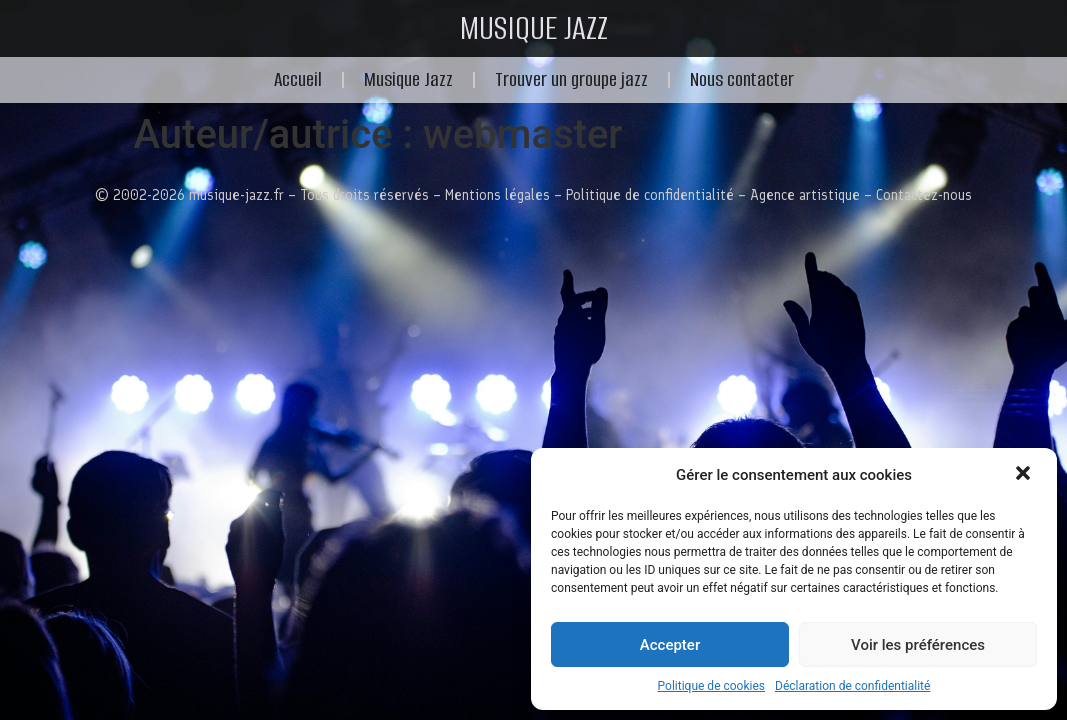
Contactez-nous (924, 195)
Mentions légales (497, 195)
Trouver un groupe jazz (571, 79)
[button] (1025, 475)
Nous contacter (742, 79)
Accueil (298, 79)
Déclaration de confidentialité (852, 686)
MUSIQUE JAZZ (534, 28)
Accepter (670, 645)
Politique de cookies (711, 686)
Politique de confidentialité (650, 195)
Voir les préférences (918, 645)
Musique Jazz (408, 79)
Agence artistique (805, 195)
